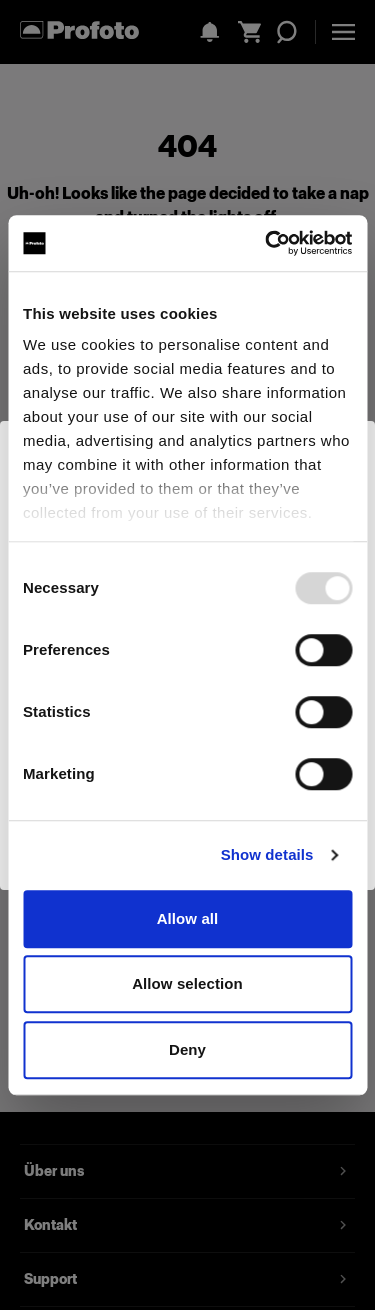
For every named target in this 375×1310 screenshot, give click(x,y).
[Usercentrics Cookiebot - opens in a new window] (267, 243)
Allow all (188, 918)
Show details (267, 854)
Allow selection (187, 983)
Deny (187, 1049)
